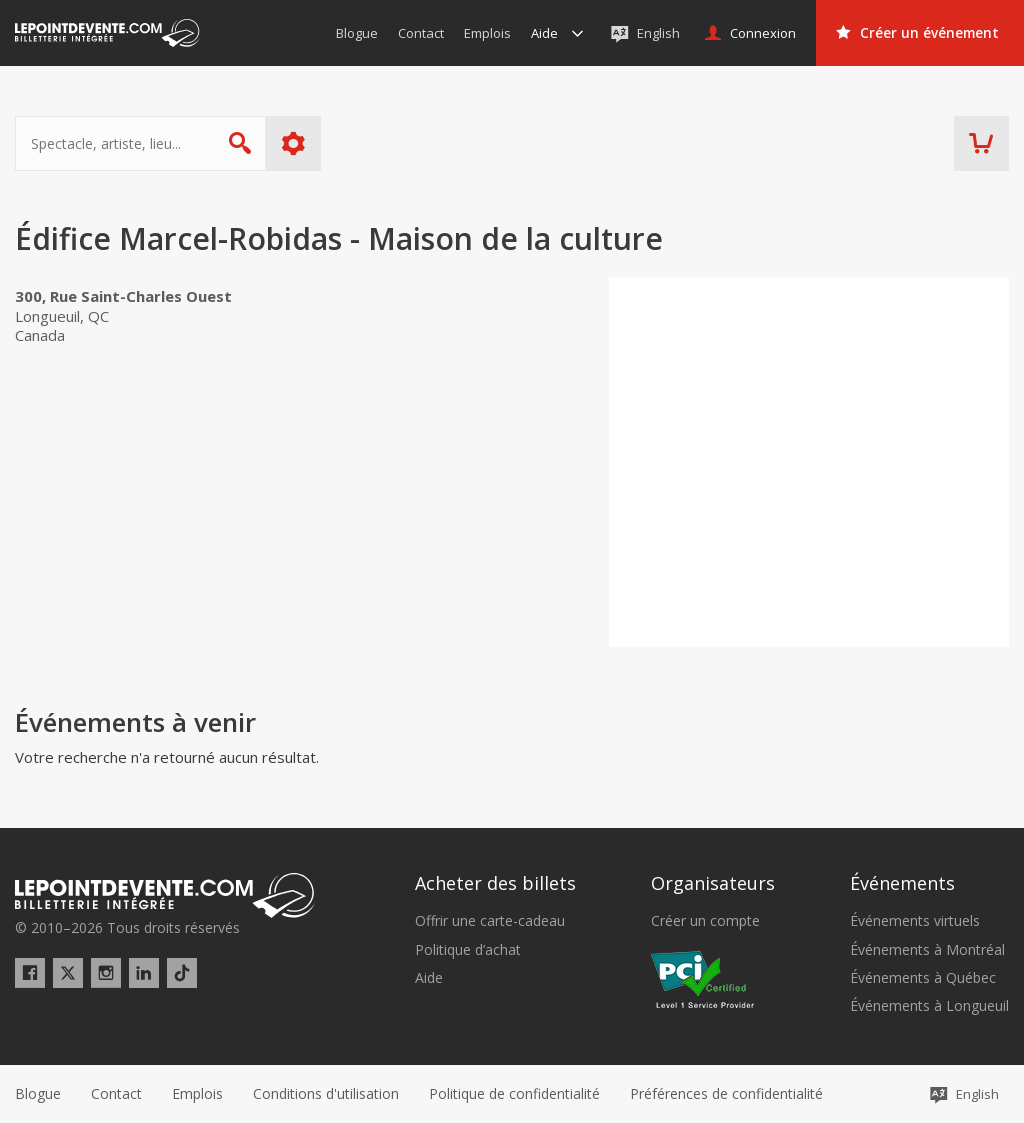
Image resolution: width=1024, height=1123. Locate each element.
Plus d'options (293, 143)
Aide (429, 978)
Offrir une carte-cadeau (490, 921)
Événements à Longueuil (929, 1006)
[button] (726, 1094)
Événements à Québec (923, 978)
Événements (902, 883)
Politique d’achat (468, 950)
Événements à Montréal (927, 950)
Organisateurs (713, 883)
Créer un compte (705, 921)
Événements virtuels (915, 921)
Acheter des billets (495, 883)
